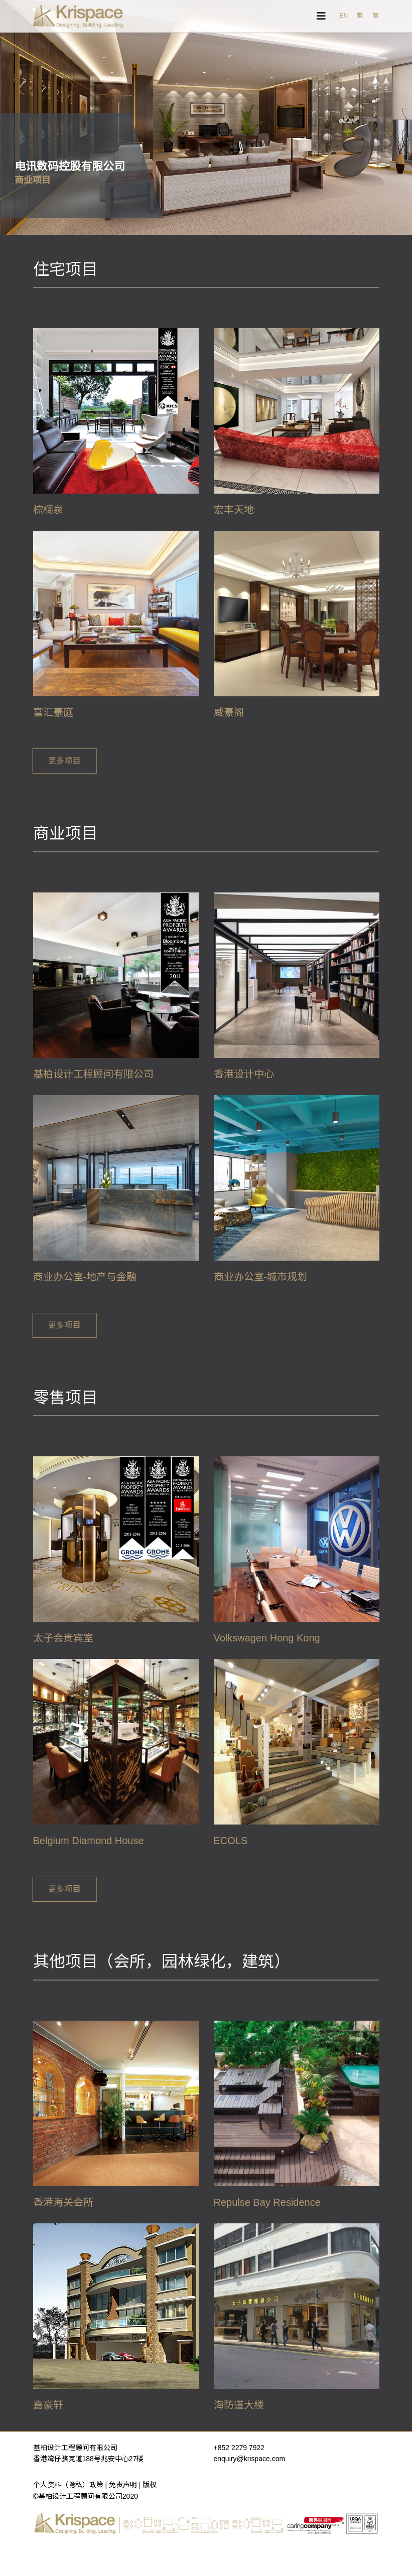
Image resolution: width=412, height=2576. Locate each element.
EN (343, 15)
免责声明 (123, 2485)
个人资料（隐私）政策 (68, 2485)
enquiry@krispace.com (250, 2459)
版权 (150, 2485)
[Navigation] (321, 16)
